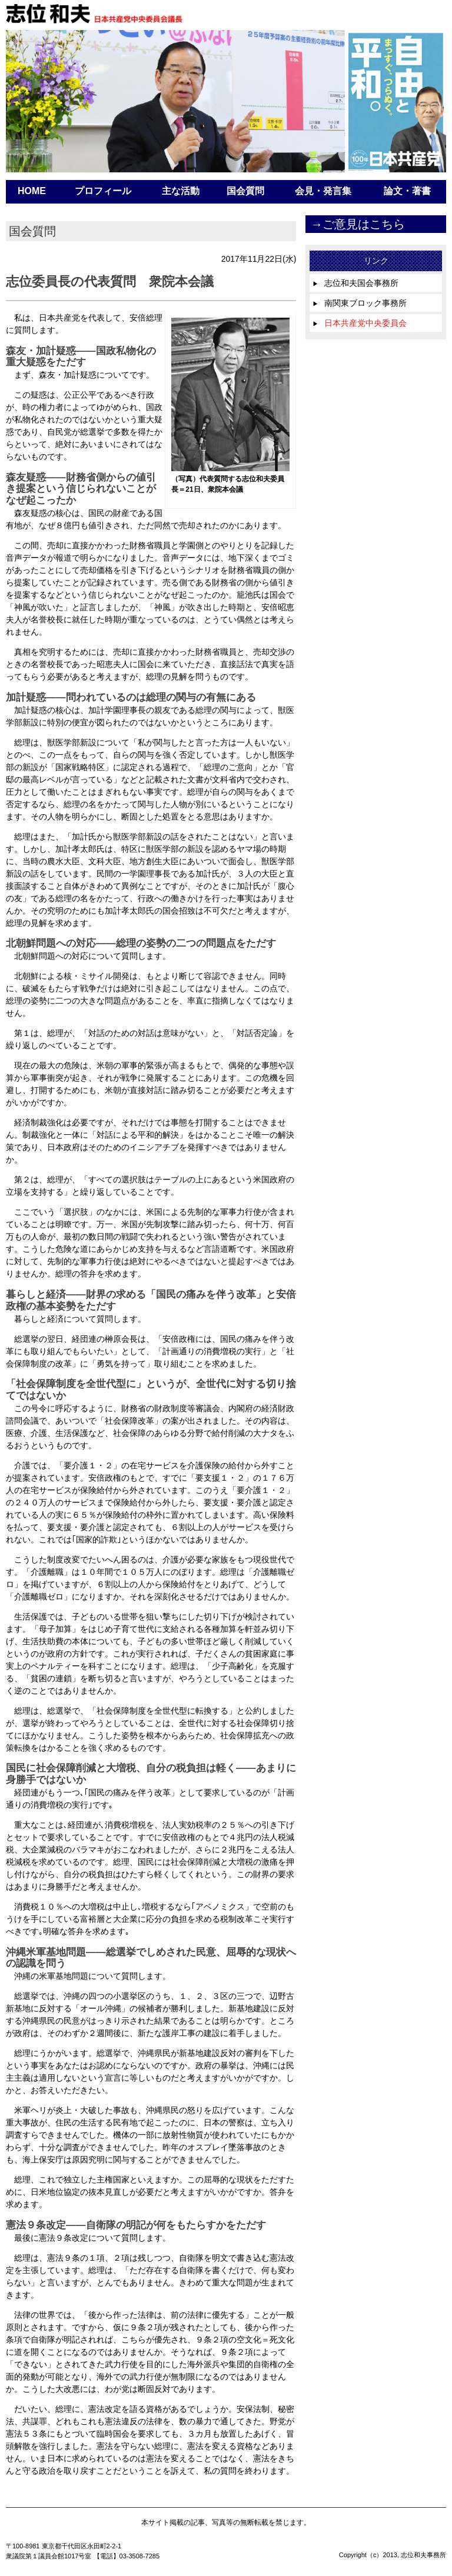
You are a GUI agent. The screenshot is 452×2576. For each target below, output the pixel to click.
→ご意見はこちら (358, 224)
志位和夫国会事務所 (355, 283)
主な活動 (181, 191)
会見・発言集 (323, 191)
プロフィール (103, 191)
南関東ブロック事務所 (360, 303)
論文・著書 (407, 191)
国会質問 (245, 191)
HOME (32, 191)
